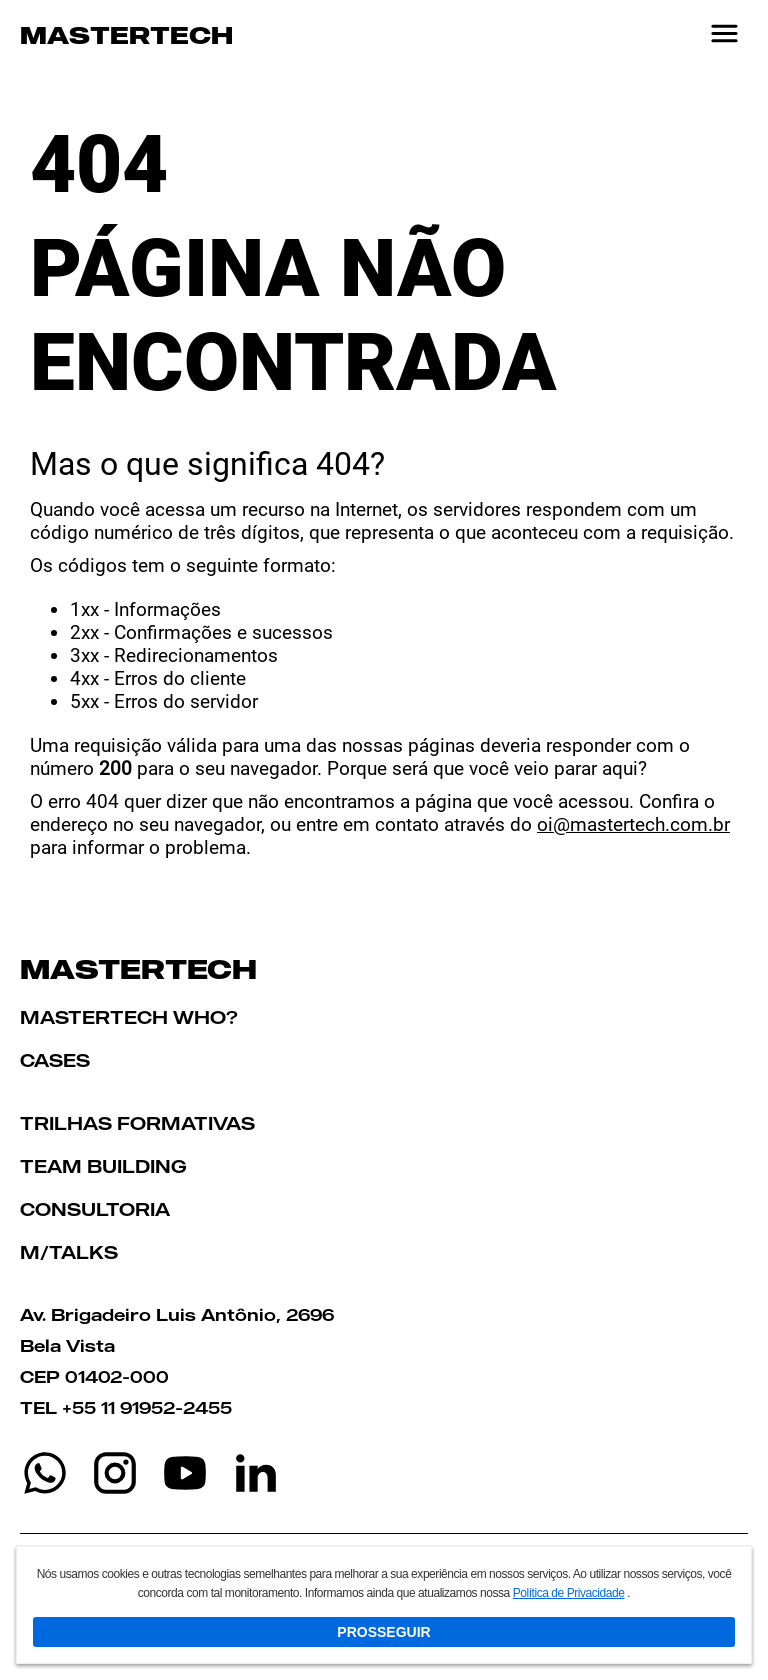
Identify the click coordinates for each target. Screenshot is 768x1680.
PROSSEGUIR (383, 1632)
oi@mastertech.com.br (633, 824)
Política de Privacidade (569, 1593)
